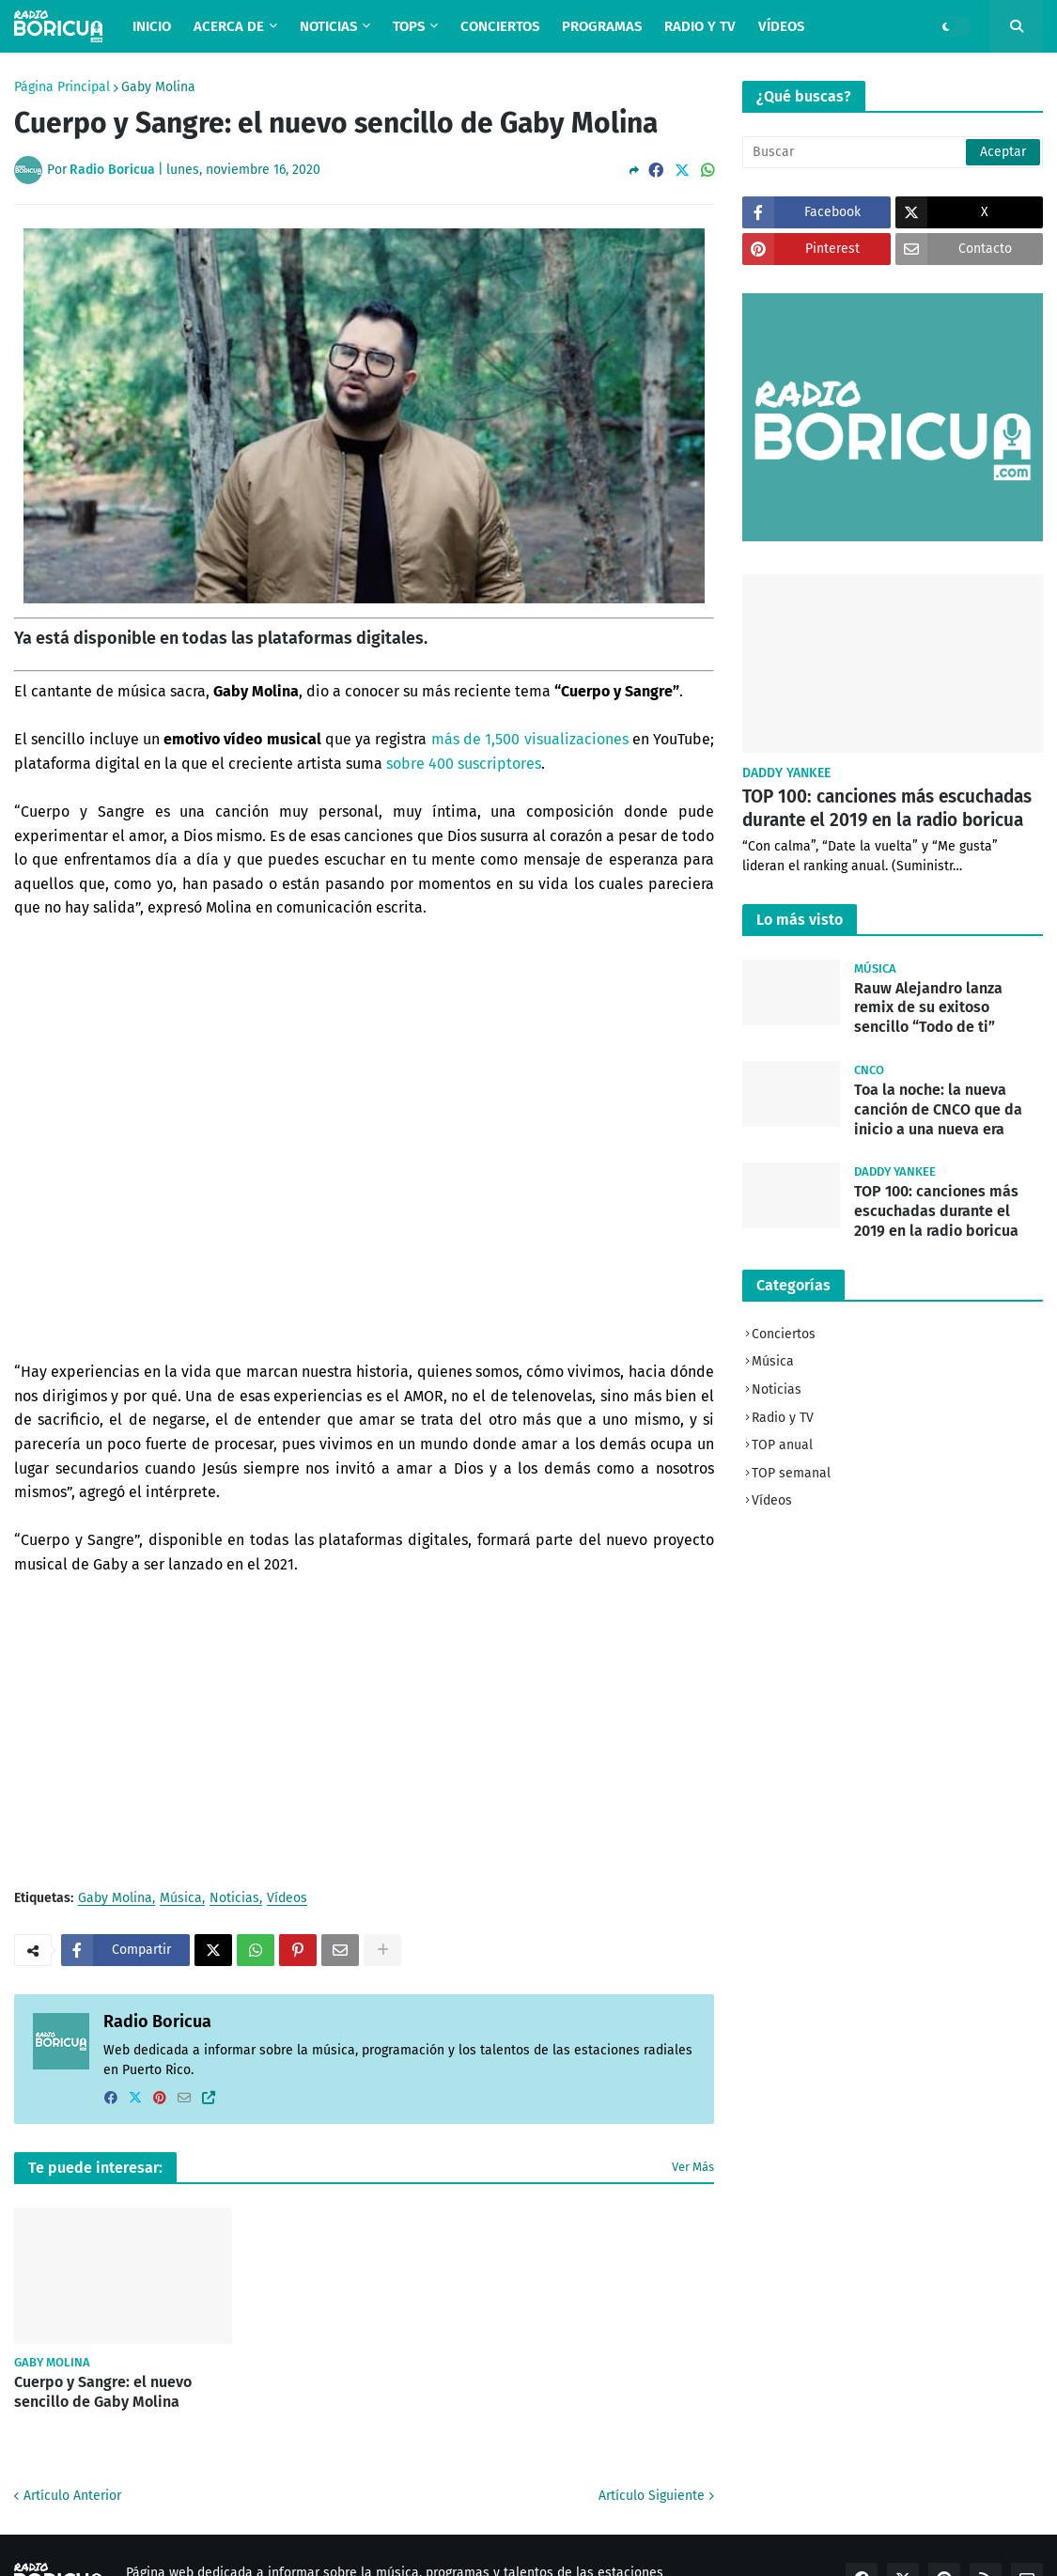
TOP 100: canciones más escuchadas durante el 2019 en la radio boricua (887, 808)
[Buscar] (892, 152)
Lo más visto (799, 920)
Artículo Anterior (72, 2496)
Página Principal (62, 87)
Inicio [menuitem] (151, 26)
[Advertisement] (364, 1732)
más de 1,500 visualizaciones (530, 739)
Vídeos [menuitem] (781, 26)
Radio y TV (783, 1418)
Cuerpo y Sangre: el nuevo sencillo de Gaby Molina (103, 2392)
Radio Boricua (157, 2021)
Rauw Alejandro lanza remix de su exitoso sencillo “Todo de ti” (928, 1008)
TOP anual (782, 1445)
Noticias (234, 1899)
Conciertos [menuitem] (499, 26)
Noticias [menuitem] (328, 26)
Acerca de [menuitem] (229, 26)
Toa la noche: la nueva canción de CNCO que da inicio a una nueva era (938, 1109)
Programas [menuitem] (602, 26)
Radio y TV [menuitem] (700, 26)
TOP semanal (791, 1473)
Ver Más (693, 2167)
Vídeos (287, 1899)
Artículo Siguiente (651, 2496)
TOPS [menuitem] (409, 26)
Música (181, 1899)
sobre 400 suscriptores (463, 764)
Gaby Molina (158, 87)
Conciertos (784, 1334)
